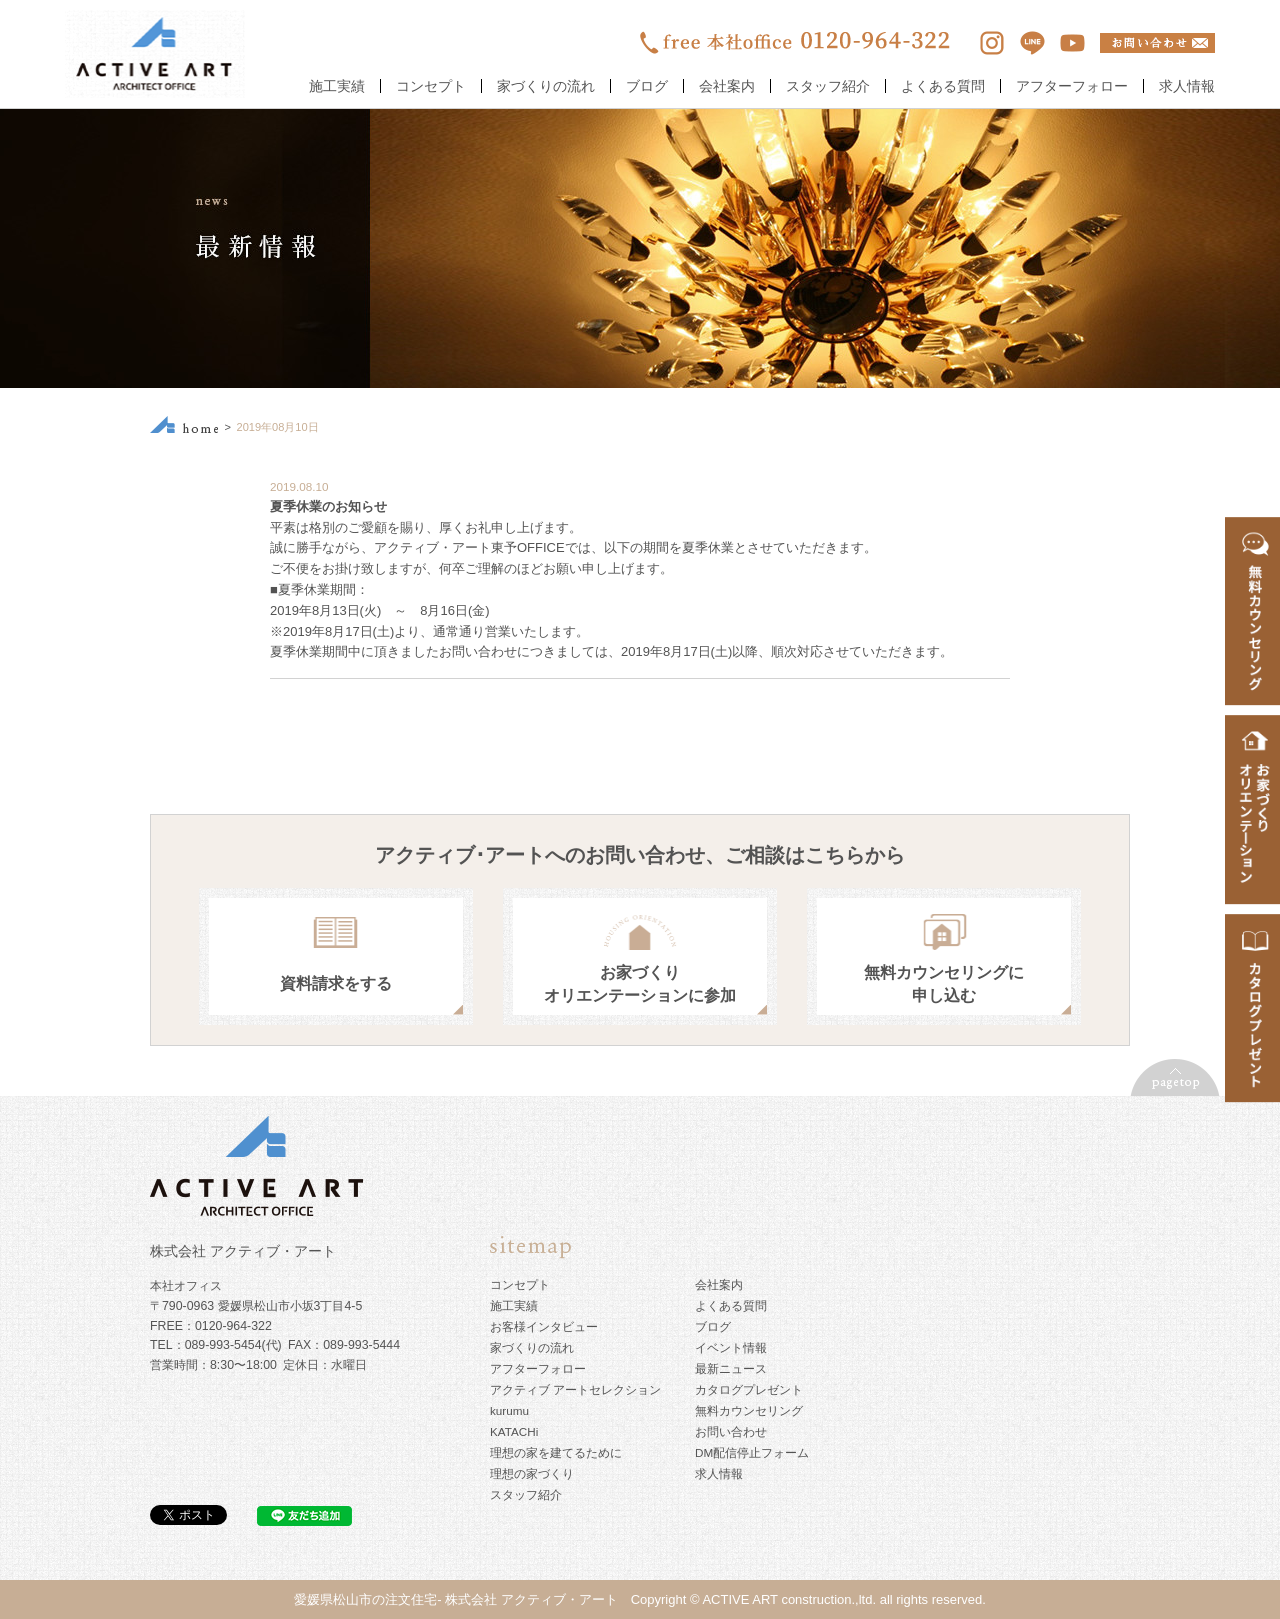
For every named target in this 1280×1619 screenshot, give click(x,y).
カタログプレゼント (749, 1389)
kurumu (509, 1410)
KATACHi (514, 1431)
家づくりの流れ (546, 86)
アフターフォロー (1072, 86)
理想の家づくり (532, 1473)
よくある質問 (943, 86)
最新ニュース (731, 1368)
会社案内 (727, 86)
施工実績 (337, 86)
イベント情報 (731, 1347)
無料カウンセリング (749, 1410)
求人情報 (1187, 86)
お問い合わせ (731, 1431)
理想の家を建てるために (556, 1452)
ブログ (647, 86)
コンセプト (431, 86)
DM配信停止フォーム (752, 1452)
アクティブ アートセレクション (575, 1389)
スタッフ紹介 (828, 86)
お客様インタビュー (544, 1326)
